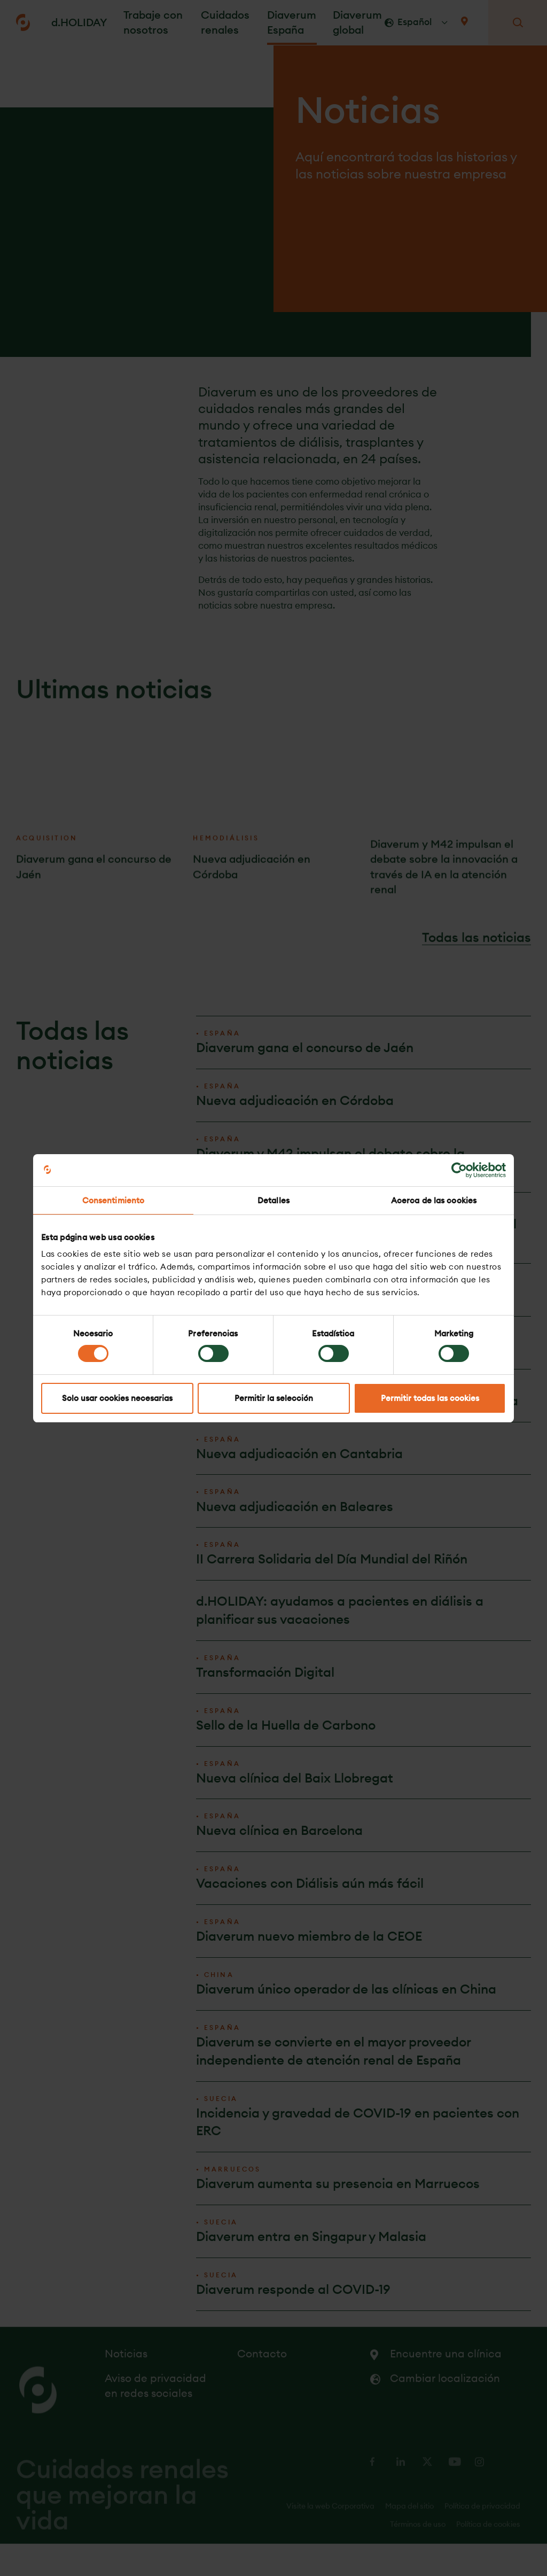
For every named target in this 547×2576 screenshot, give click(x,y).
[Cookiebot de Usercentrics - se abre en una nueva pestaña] (459, 1170)
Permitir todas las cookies (430, 1398)
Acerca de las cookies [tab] (433, 1200)
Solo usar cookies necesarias (117, 1398)
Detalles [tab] (273, 1200)
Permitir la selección (274, 1398)
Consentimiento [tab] (113, 1200)
